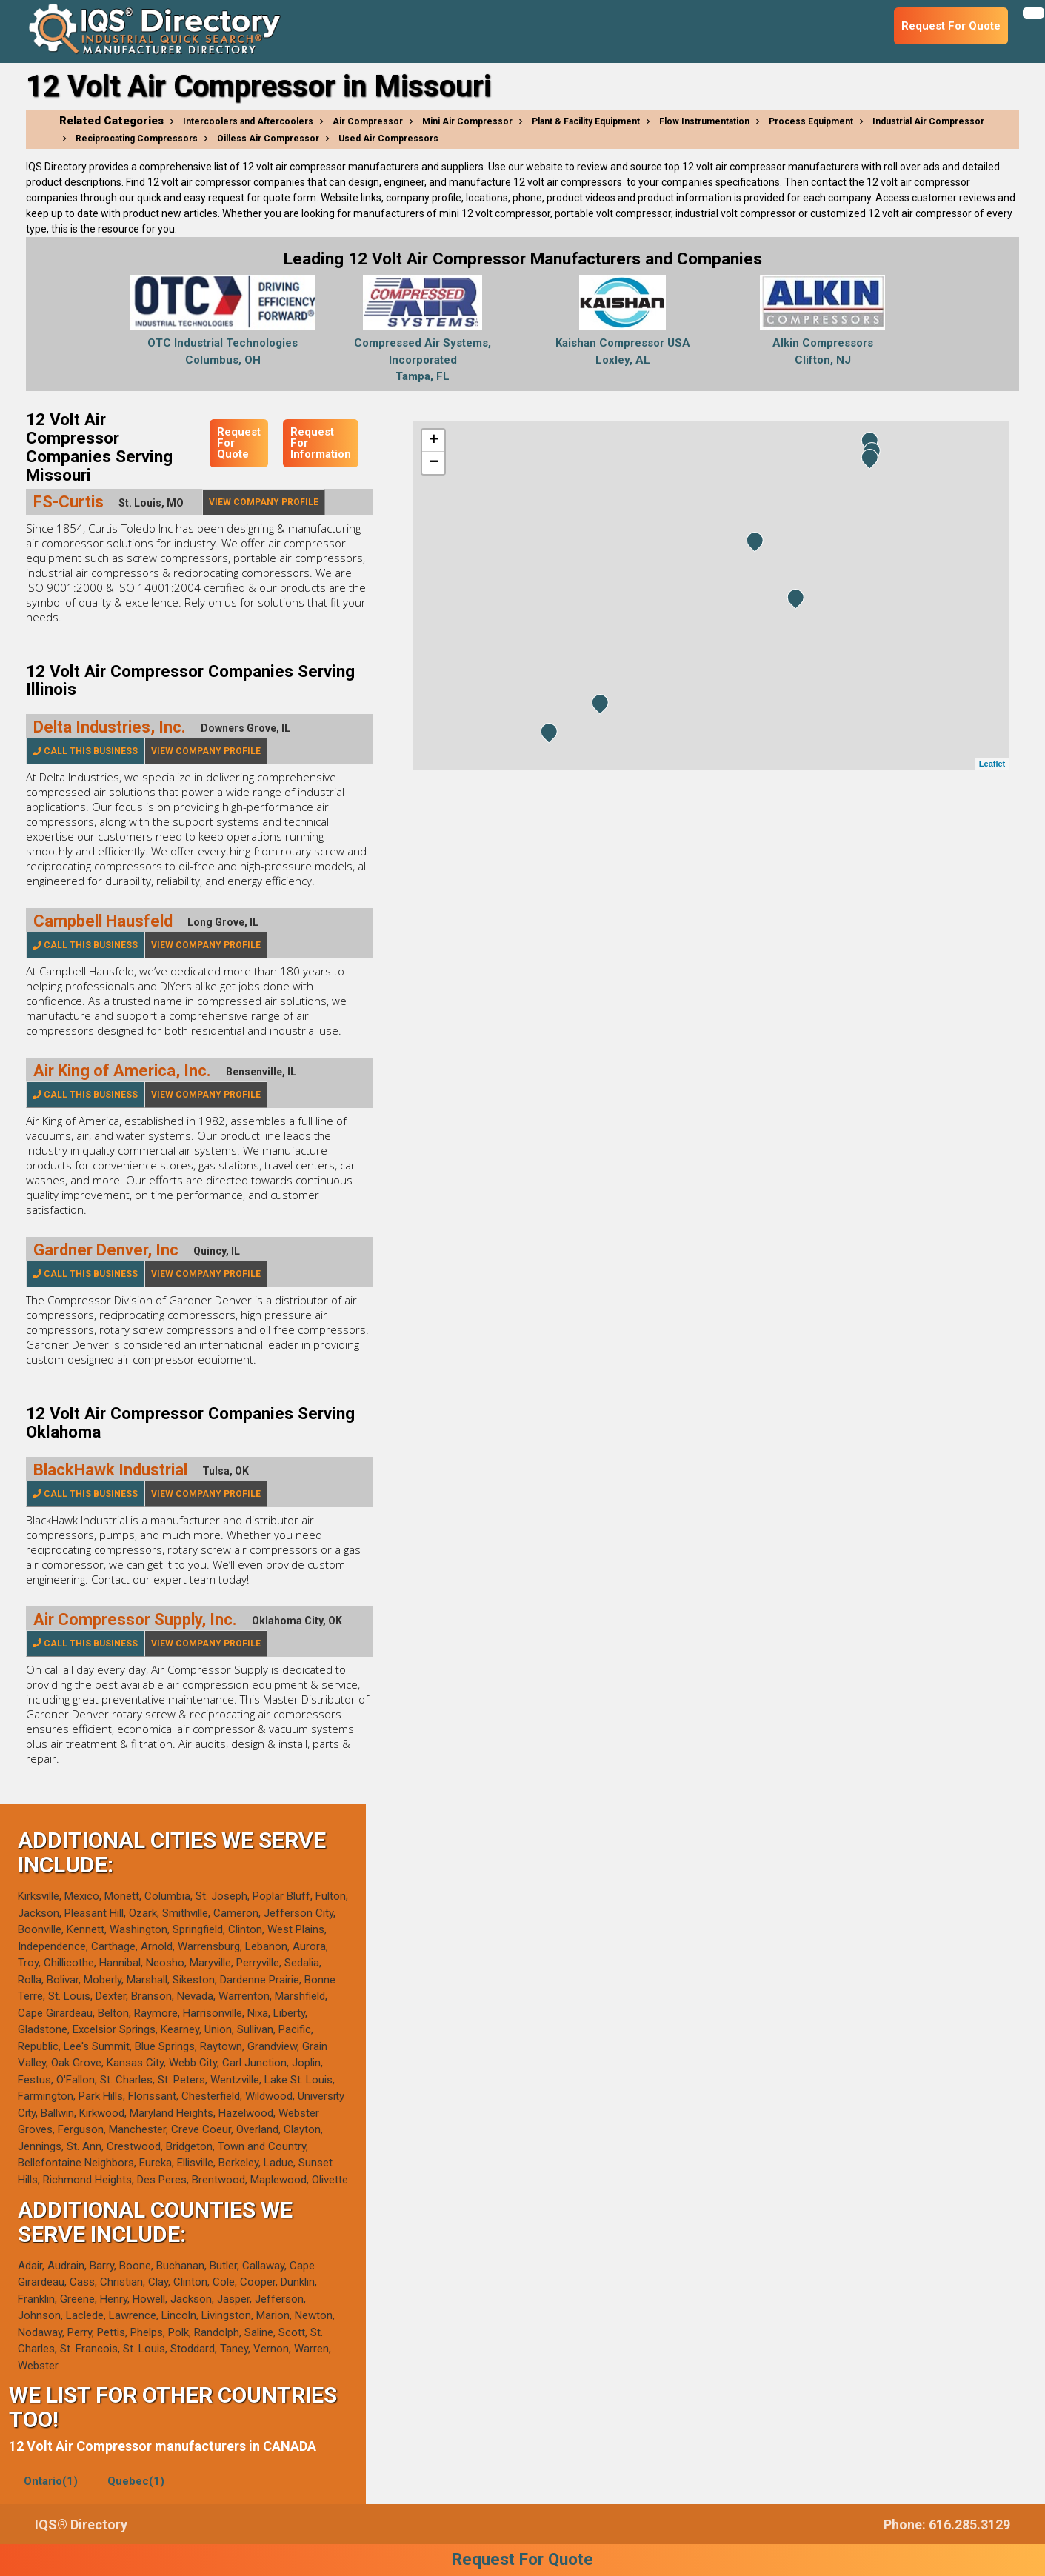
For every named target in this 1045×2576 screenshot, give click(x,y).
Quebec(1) (135, 2481)
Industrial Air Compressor (928, 121)
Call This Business (85, 751)
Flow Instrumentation (704, 121)
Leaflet (992, 763)
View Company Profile (263, 502)
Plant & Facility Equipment (586, 121)
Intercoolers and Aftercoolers (248, 121)
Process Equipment (811, 121)
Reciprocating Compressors (137, 138)
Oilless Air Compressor (268, 138)
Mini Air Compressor (467, 121)
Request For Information (320, 443)
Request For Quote (239, 443)
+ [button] (433, 441)
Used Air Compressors (388, 138)
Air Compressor (368, 121)
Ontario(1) (51, 2481)
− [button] (433, 463)
